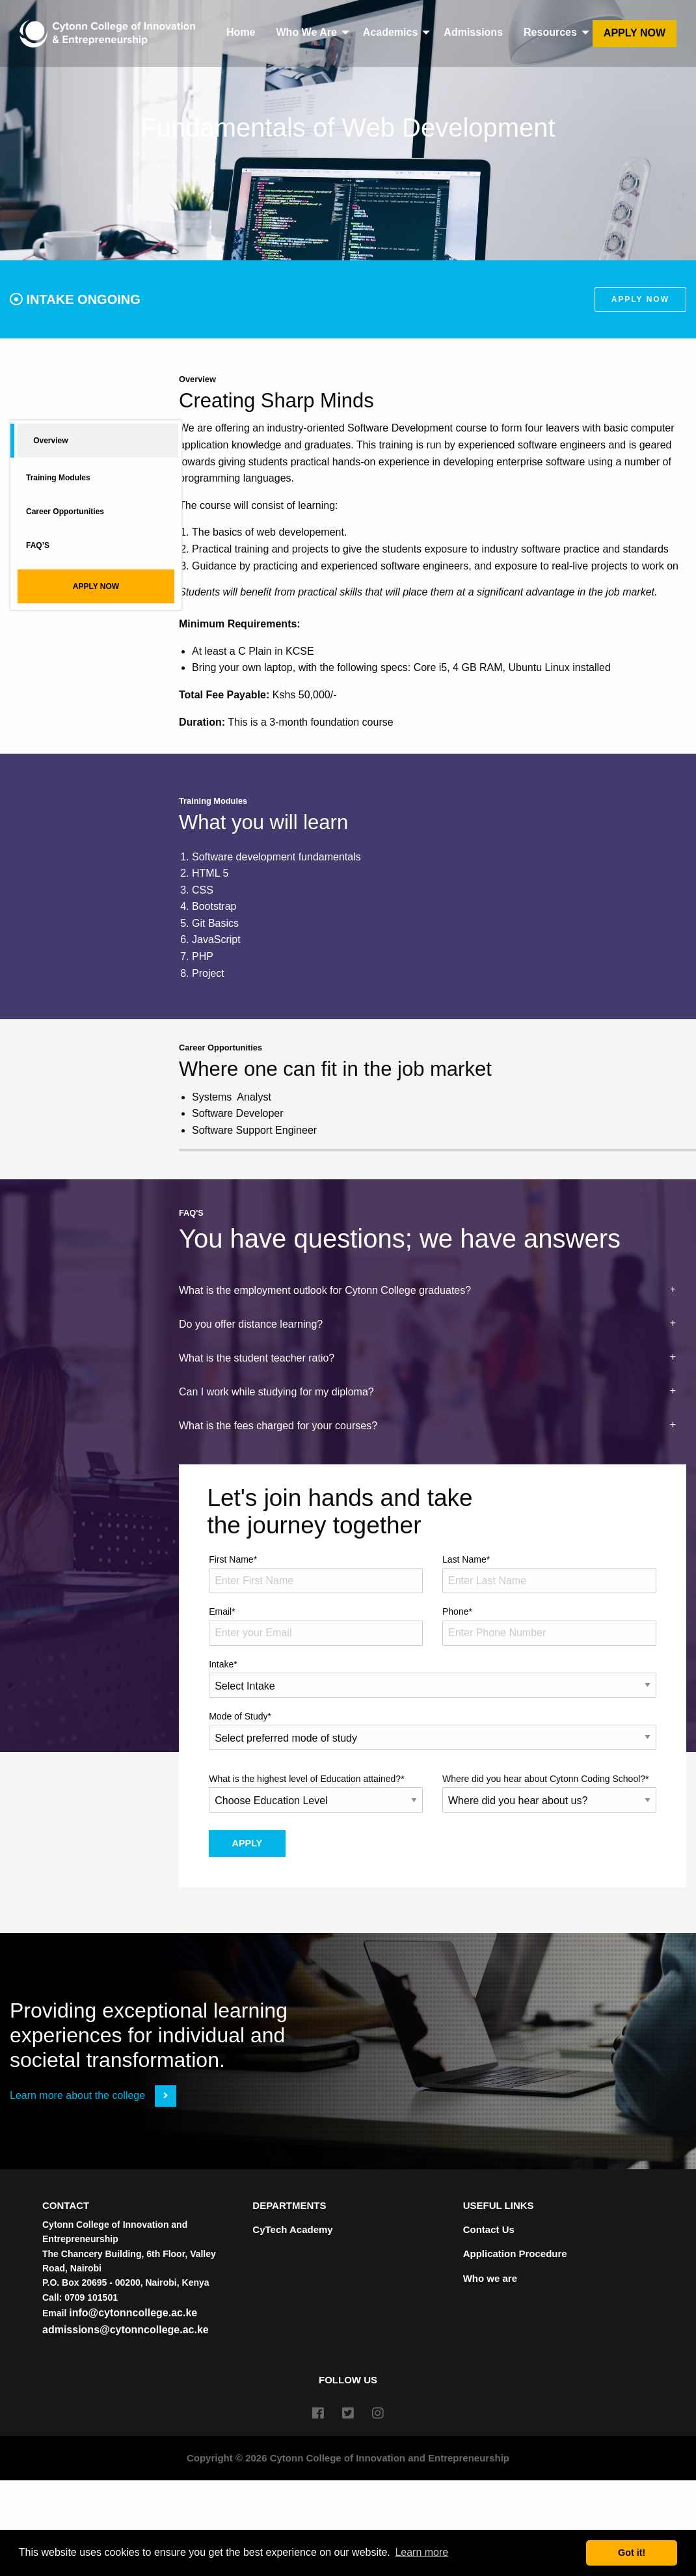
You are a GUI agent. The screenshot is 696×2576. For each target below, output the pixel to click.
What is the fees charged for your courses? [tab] (278, 1425)
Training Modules (58, 477)
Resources (550, 32)
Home (240, 32)
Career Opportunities (65, 511)
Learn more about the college (93, 2095)
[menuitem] (107, 33)
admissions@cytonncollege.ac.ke (125, 2329)
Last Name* (549, 1573)
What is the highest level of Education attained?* (316, 1793)
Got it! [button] (631, 2552)
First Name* (316, 1573)
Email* (316, 1625)
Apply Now (634, 32)
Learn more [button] (421, 2552)
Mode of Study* (432, 1730)
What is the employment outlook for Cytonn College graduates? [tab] (325, 1290)
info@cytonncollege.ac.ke (133, 2312)
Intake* (432, 1678)
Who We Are (306, 32)
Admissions (473, 32)
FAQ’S (37, 545)
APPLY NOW (96, 586)
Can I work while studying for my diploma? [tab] (276, 1391)
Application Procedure (515, 2253)
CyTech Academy (292, 2229)
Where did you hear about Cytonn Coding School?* (549, 1793)
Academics (390, 32)
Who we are (490, 2278)
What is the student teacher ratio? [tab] (256, 1357)
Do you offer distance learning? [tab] (251, 1324)
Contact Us (489, 2229)
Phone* (549, 1625)
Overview (50, 440)
